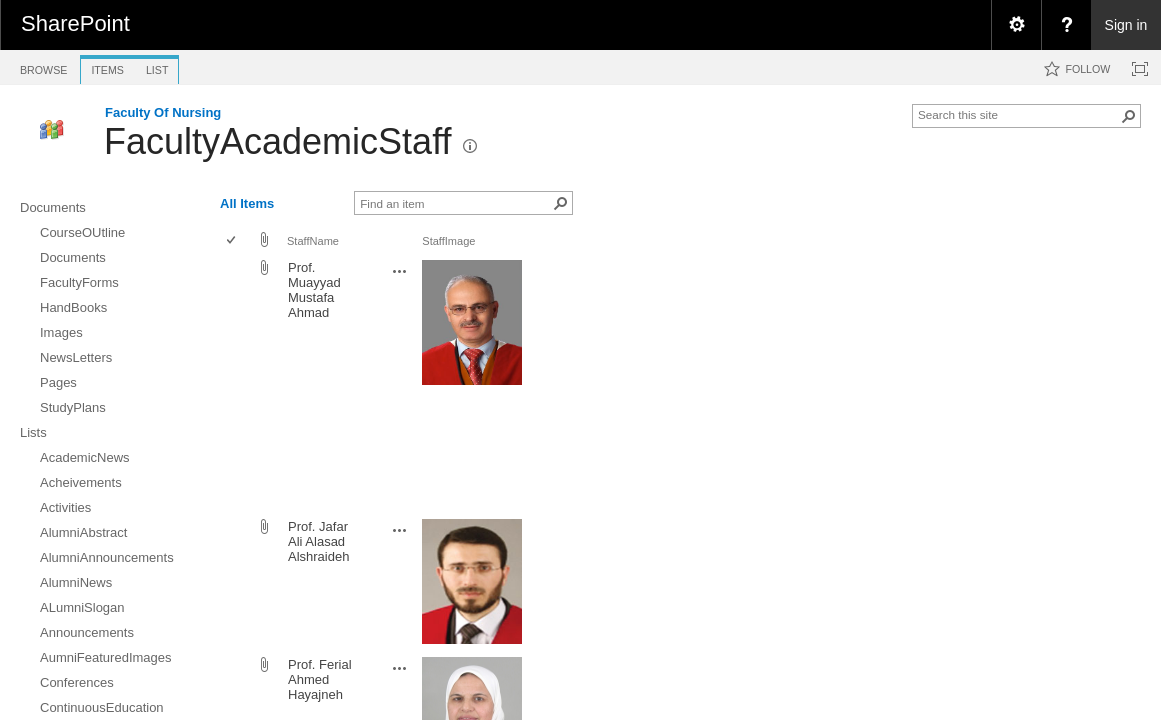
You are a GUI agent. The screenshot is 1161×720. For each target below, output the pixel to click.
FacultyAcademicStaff (277, 141)
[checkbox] (232, 241)
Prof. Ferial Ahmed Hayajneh (320, 679)
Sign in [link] (1126, 25)
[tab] (43, 66)
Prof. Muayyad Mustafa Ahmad (314, 290)
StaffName (313, 241)
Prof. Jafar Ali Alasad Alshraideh (318, 541)
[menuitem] (1016, 25)
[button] (1129, 116)
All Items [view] (247, 203)
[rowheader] (236, 384)
